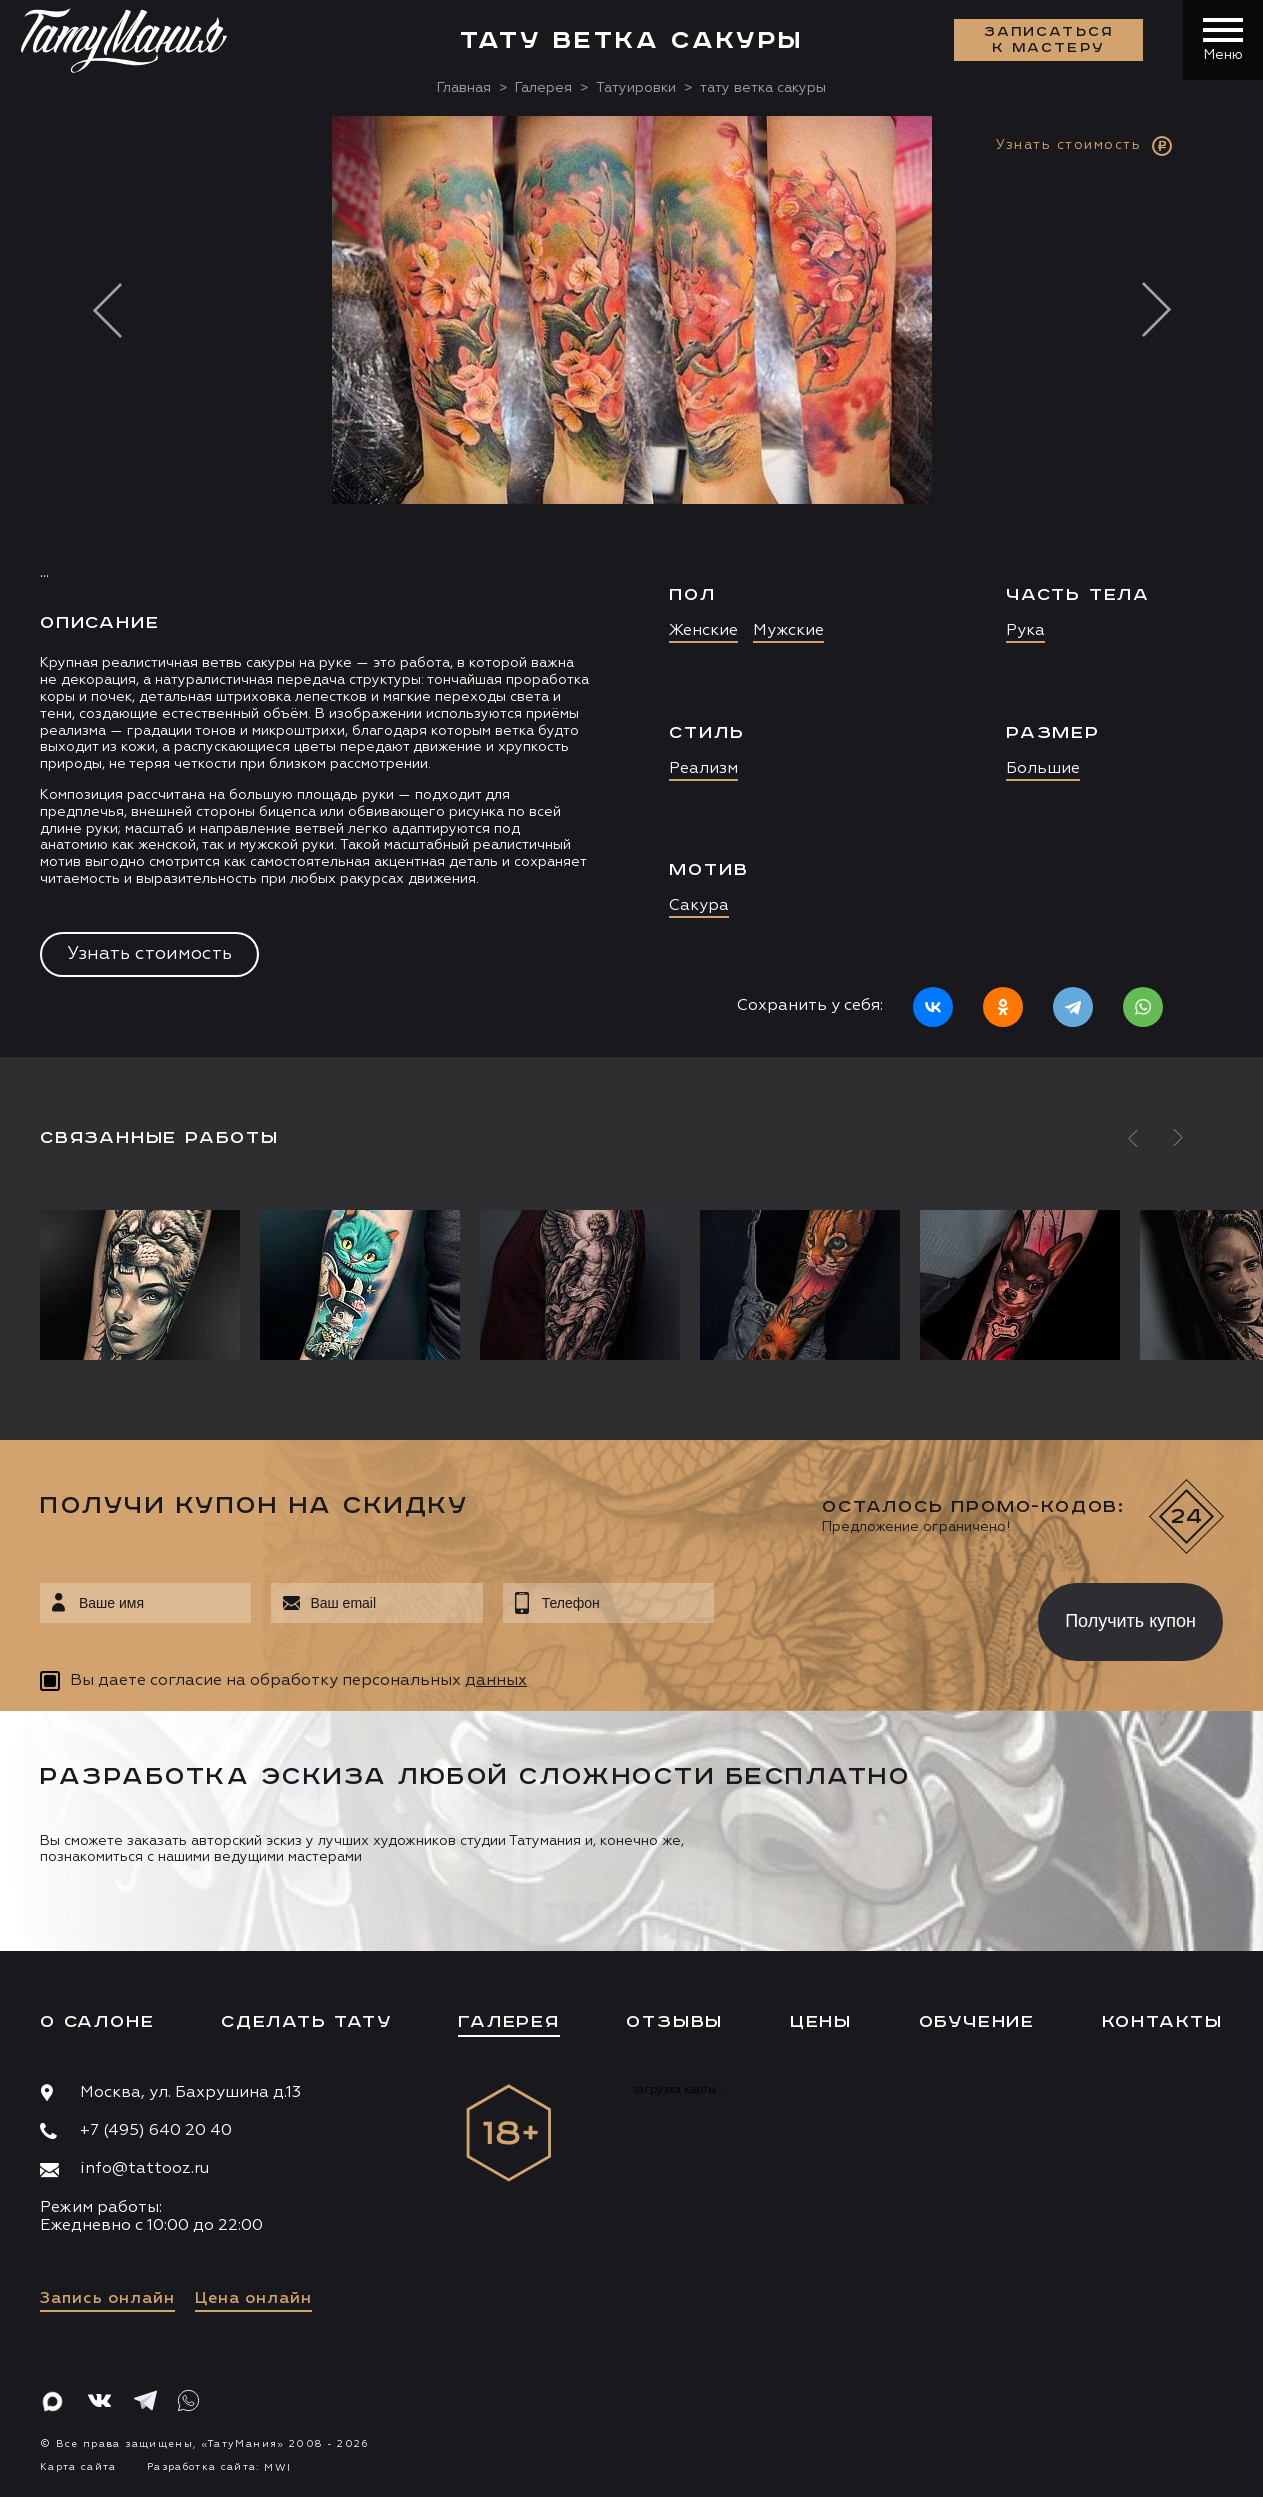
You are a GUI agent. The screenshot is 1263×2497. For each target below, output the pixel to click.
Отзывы (674, 2022)
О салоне (97, 2022)
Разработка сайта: (219, 2467)
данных (496, 1681)
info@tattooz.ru (144, 2169)
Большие (1043, 769)
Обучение (977, 2022)
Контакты (1162, 2022)
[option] (631, 586)
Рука (1025, 631)
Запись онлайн (107, 2299)
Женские (703, 631)
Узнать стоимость (149, 954)
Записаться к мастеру (1049, 40)
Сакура (699, 906)
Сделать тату (306, 2022)
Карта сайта (78, 2467)
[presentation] (861, 1616)
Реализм (703, 769)
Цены (821, 2022)
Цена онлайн (253, 2299)
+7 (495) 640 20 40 (156, 2131)
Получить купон (1130, 1621)
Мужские (788, 631)
